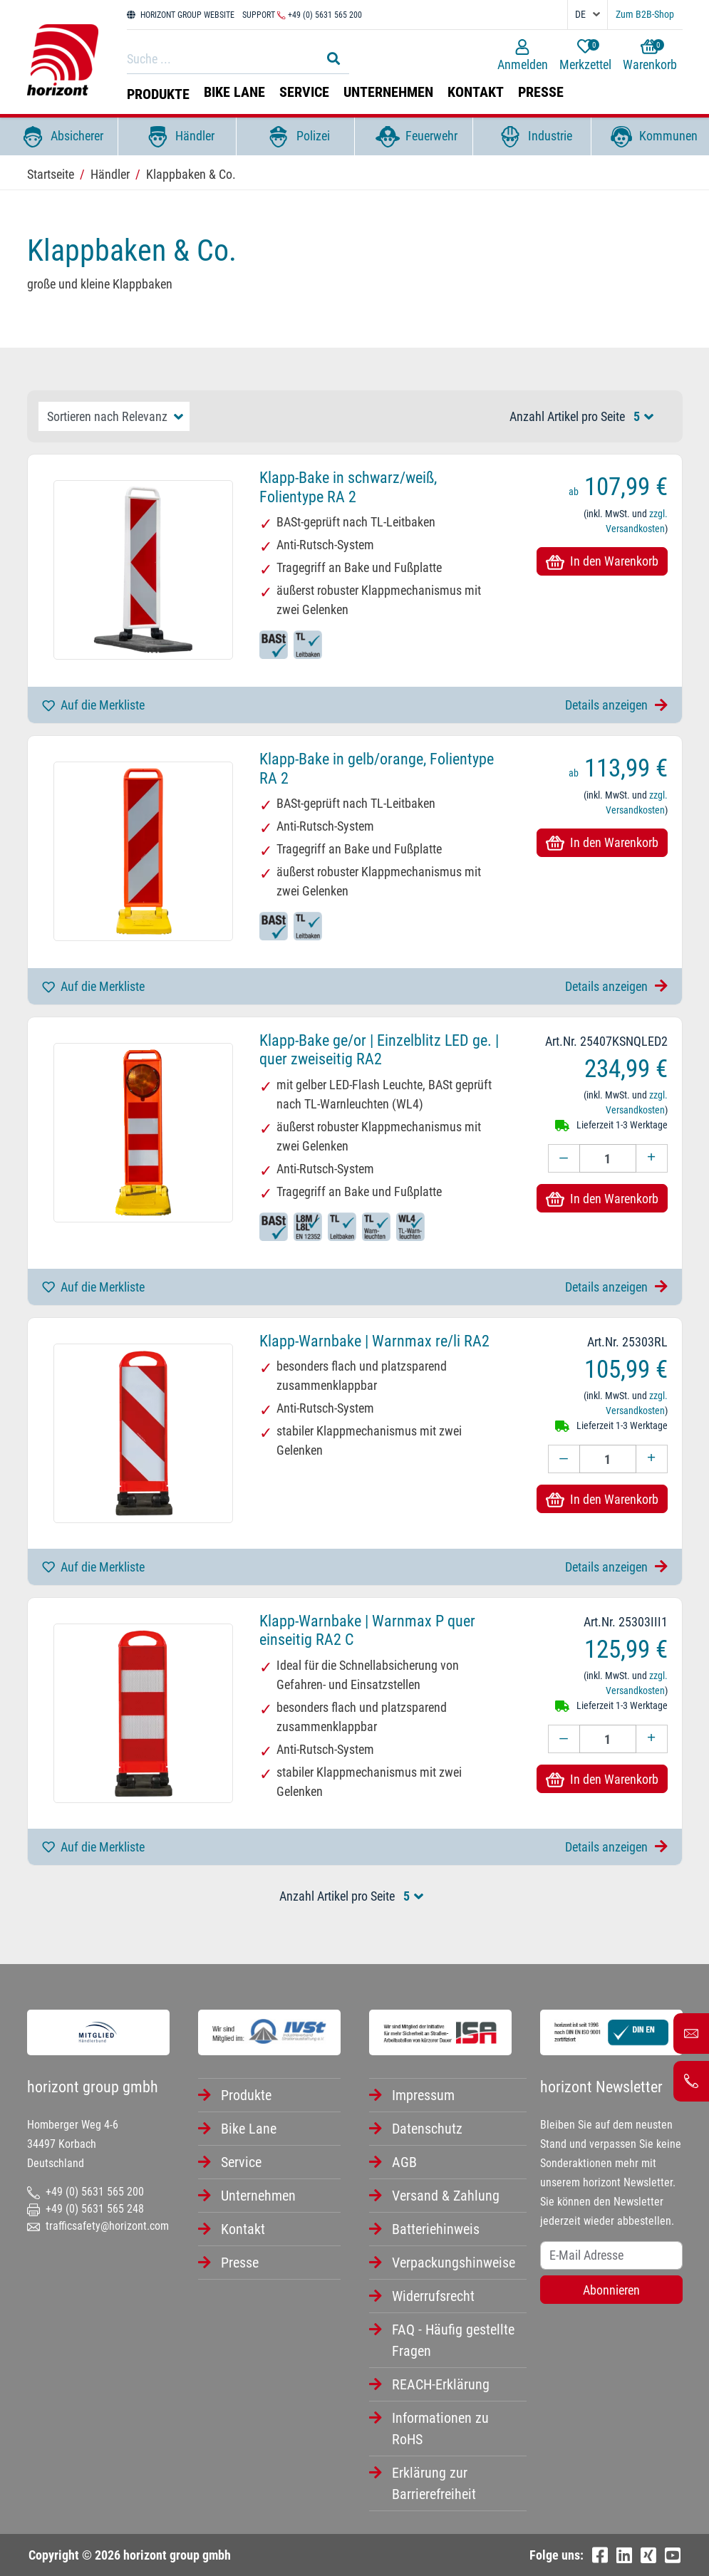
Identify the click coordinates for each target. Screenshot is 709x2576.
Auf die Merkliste (93, 704)
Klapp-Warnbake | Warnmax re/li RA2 (374, 1341)
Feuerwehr (413, 136)
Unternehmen (388, 91)
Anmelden (522, 55)
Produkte (158, 94)
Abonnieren (611, 2289)
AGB (404, 2162)
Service (304, 91)
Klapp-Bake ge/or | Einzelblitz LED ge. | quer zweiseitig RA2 (379, 1050)
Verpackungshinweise (453, 2262)
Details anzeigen (616, 704)
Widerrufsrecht (433, 2296)
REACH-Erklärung (441, 2384)
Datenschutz (427, 2128)
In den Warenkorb (602, 561)
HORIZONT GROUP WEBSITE (180, 15)
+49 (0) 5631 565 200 (85, 2191)
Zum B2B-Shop (645, 14)
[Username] (611, 2255)
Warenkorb (650, 55)
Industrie (532, 136)
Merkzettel (585, 55)
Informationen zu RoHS (440, 2428)
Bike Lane (234, 91)
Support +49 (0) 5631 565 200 (302, 15)
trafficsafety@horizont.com (98, 2226)
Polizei (295, 136)
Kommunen (651, 136)
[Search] (220, 58)
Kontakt (475, 91)
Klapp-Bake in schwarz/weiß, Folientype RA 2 (348, 487)
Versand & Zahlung (446, 2195)
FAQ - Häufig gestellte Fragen (453, 2340)
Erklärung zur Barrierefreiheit (434, 2483)
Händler (177, 136)
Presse (541, 91)
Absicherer (59, 136)
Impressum (423, 2095)
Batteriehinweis (436, 2229)
